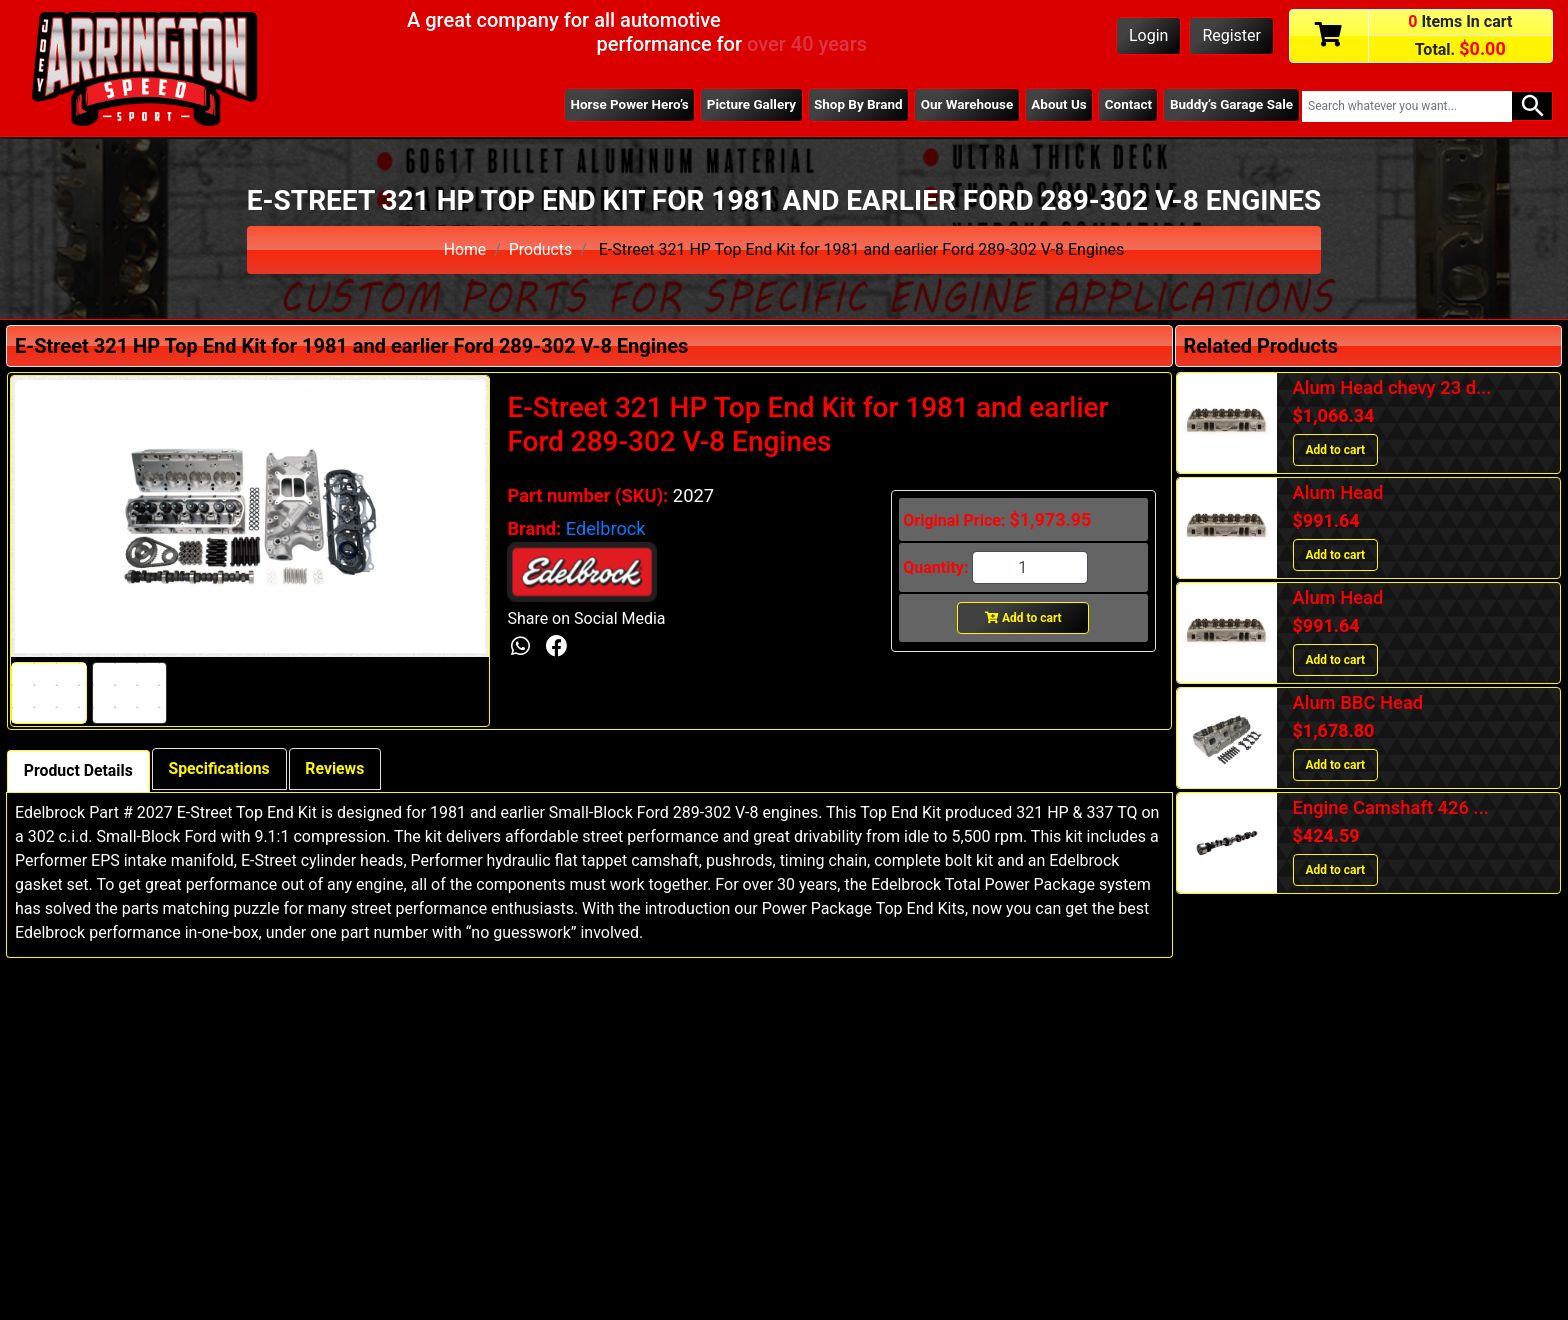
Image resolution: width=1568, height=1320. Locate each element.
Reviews (339, 768)
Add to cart (1023, 618)
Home (464, 249)
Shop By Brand (854, 105)
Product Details (79, 770)
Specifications (221, 768)
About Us (1056, 105)
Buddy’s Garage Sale (1231, 105)
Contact (1127, 105)
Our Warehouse (963, 105)
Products (541, 249)
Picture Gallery (745, 105)
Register (1231, 35)
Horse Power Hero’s (623, 105)
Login (1148, 35)
